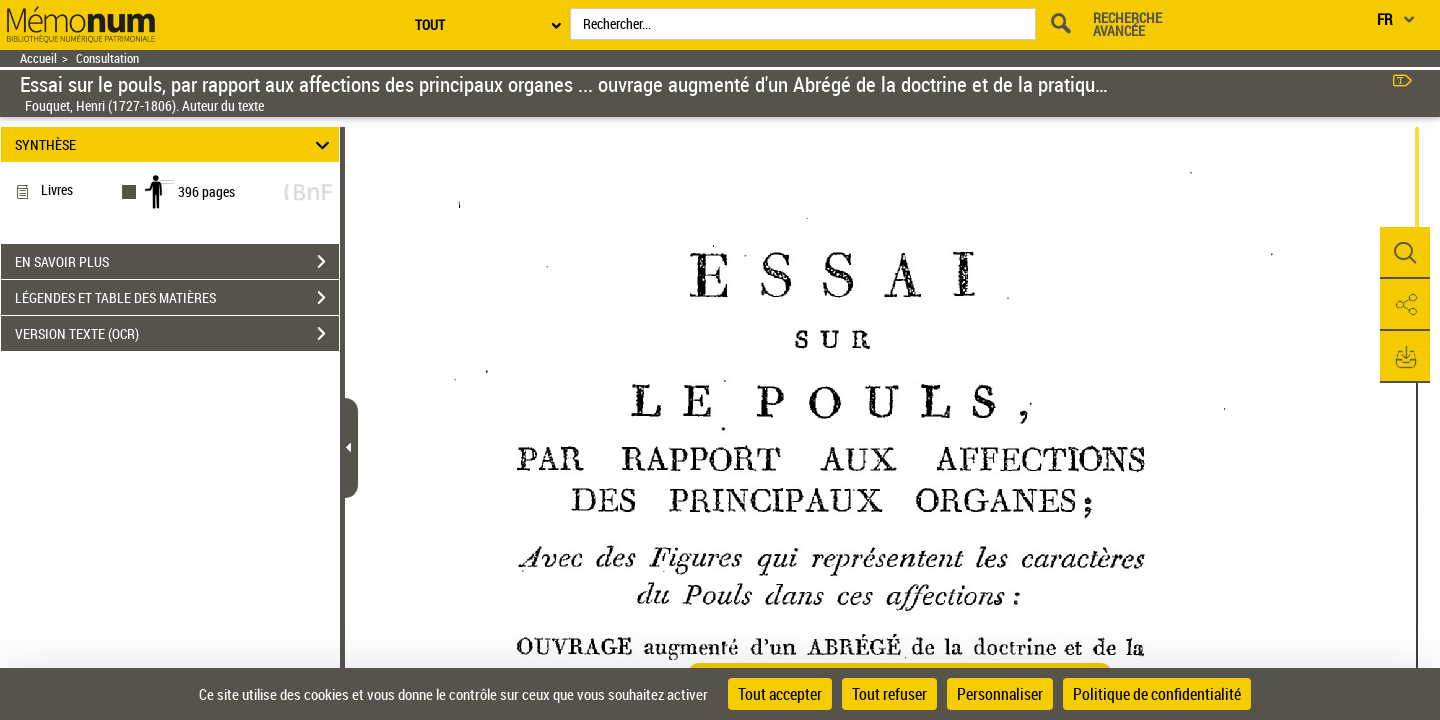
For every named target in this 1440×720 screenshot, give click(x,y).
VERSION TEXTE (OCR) (177, 334)
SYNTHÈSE (175, 144)
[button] (1405, 253)
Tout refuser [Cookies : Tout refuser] (889, 694)
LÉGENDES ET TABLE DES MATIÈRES (177, 298)
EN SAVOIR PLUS (177, 262)
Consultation (107, 58)
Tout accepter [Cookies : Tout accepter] (780, 694)
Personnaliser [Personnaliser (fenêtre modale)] (1000, 694)
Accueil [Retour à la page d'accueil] (38, 58)
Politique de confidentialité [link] (1157, 694)
